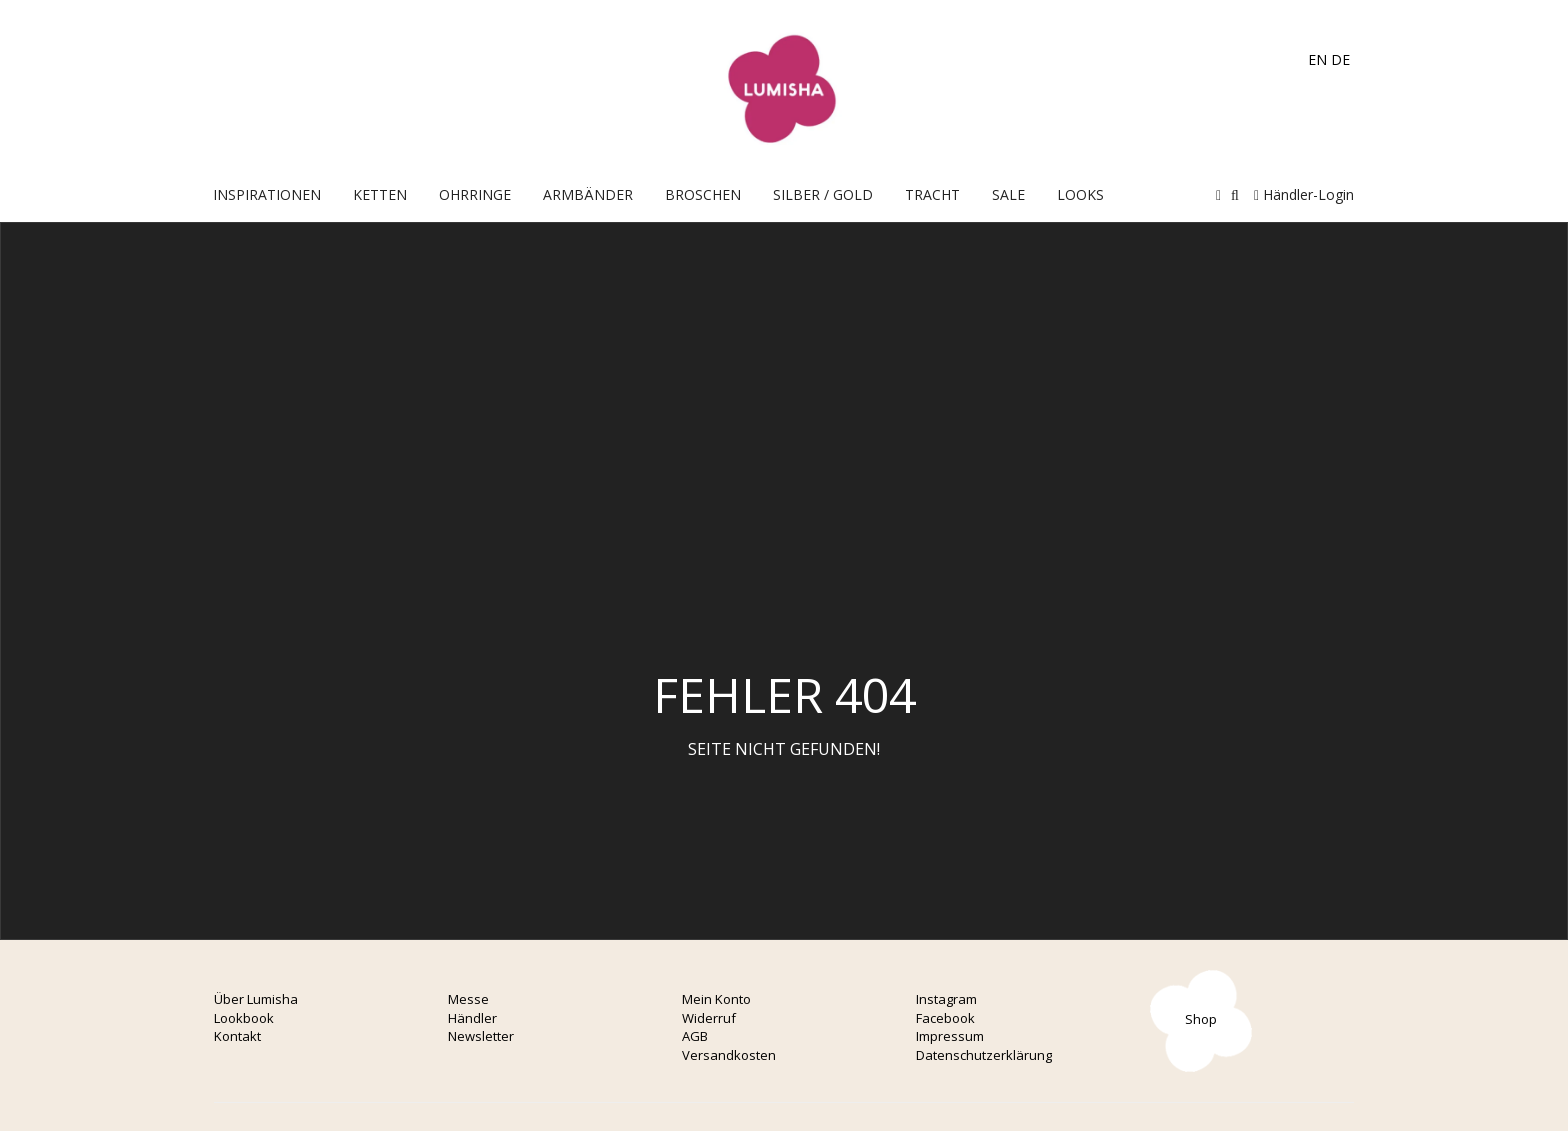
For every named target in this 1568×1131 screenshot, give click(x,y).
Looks (1080, 194)
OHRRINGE (475, 194)
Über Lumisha (256, 999)
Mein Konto (716, 999)
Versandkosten (729, 1055)
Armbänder (588, 194)
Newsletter (481, 1036)
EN (1317, 59)
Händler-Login (1304, 194)
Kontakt (237, 1036)
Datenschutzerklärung (984, 1055)
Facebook (945, 1018)
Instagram (946, 999)
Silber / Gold (823, 194)
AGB (695, 1036)
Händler (472, 1018)
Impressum (950, 1036)
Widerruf (709, 1018)
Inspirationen (267, 194)
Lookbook (244, 1018)
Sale (1008, 194)
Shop (1201, 1019)
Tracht (932, 194)
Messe (468, 999)
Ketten (380, 194)
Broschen (703, 194)
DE (1340, 59)
